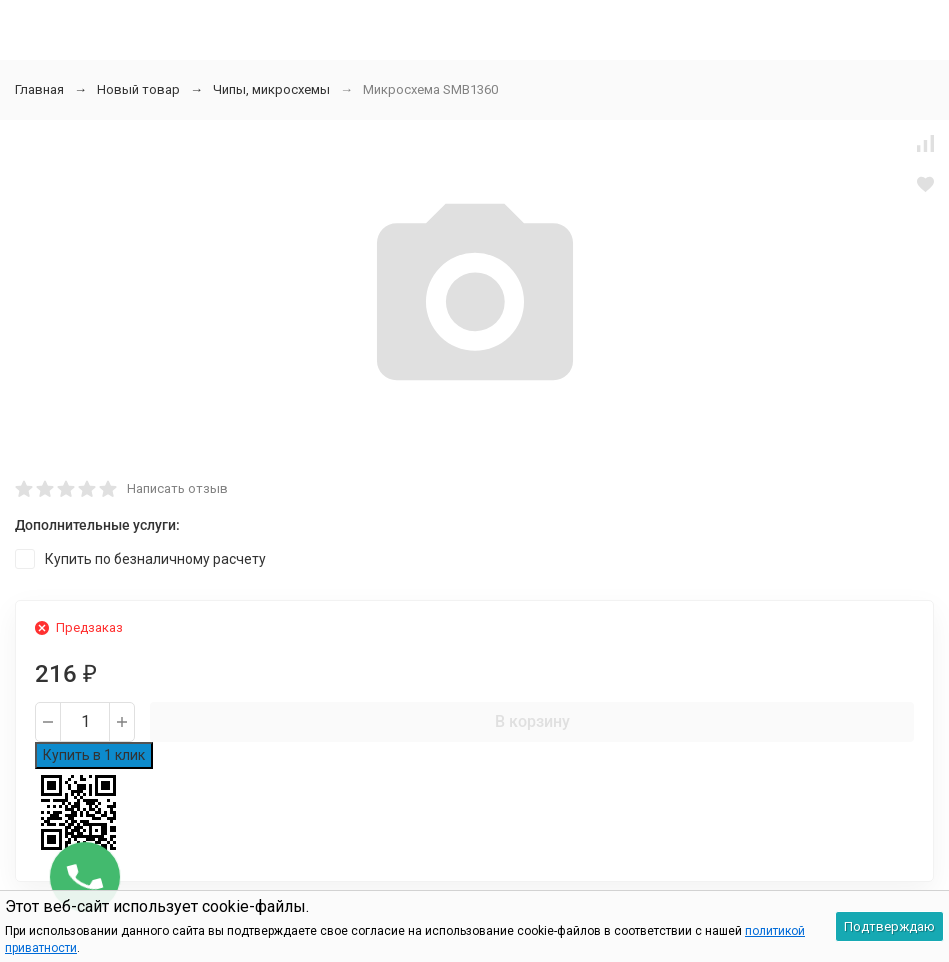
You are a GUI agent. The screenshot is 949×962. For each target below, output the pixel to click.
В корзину (532, 721)
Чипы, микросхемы (271, 89)
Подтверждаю (889, 926)
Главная (39, 89)
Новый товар (138, 89)
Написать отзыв (177, 488)
